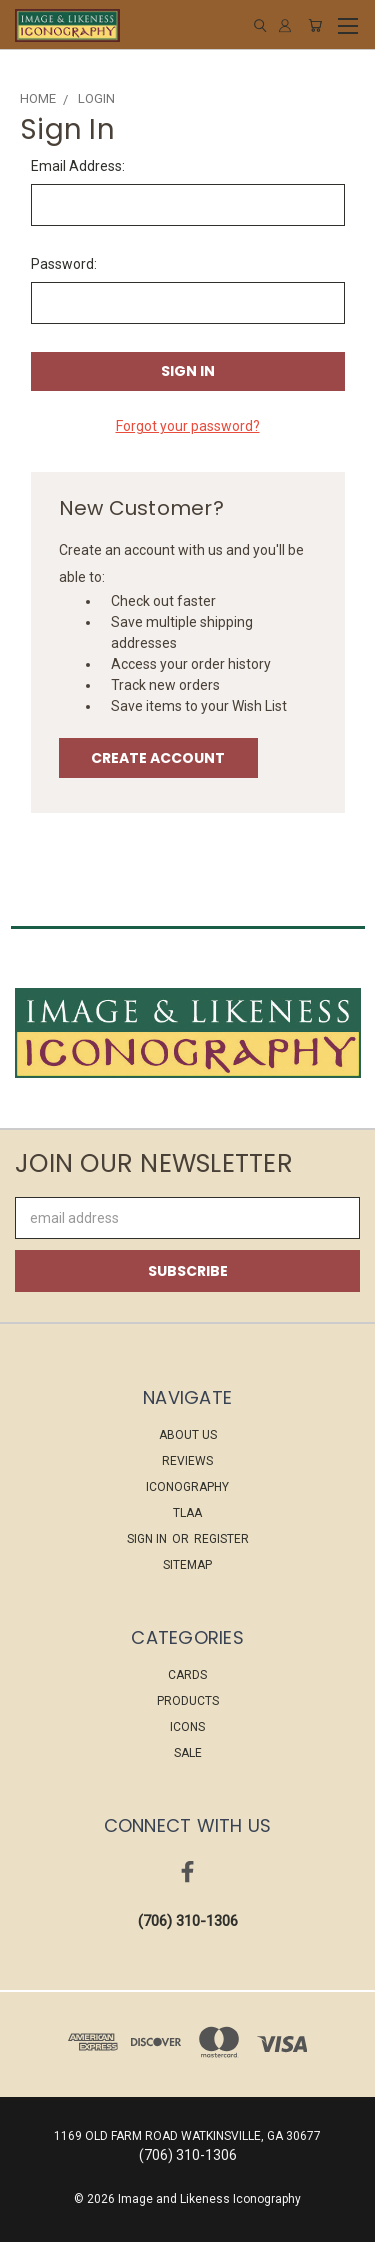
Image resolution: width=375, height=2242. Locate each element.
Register (221, 1539)
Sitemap (187, 1565)
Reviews (187, 1461)
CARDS (187, 1675)
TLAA (187, 1513)
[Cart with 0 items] (315, 25)
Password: (64, 264)
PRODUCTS (188, 1701)
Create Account (158, 758)
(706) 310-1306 (188, 1921)
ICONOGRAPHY (187, 1487)
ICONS (187, 1727)
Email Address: (78, 166)
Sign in (148, 1539)
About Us (188, 1435)
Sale (188, 1753)
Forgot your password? (188, 426)
